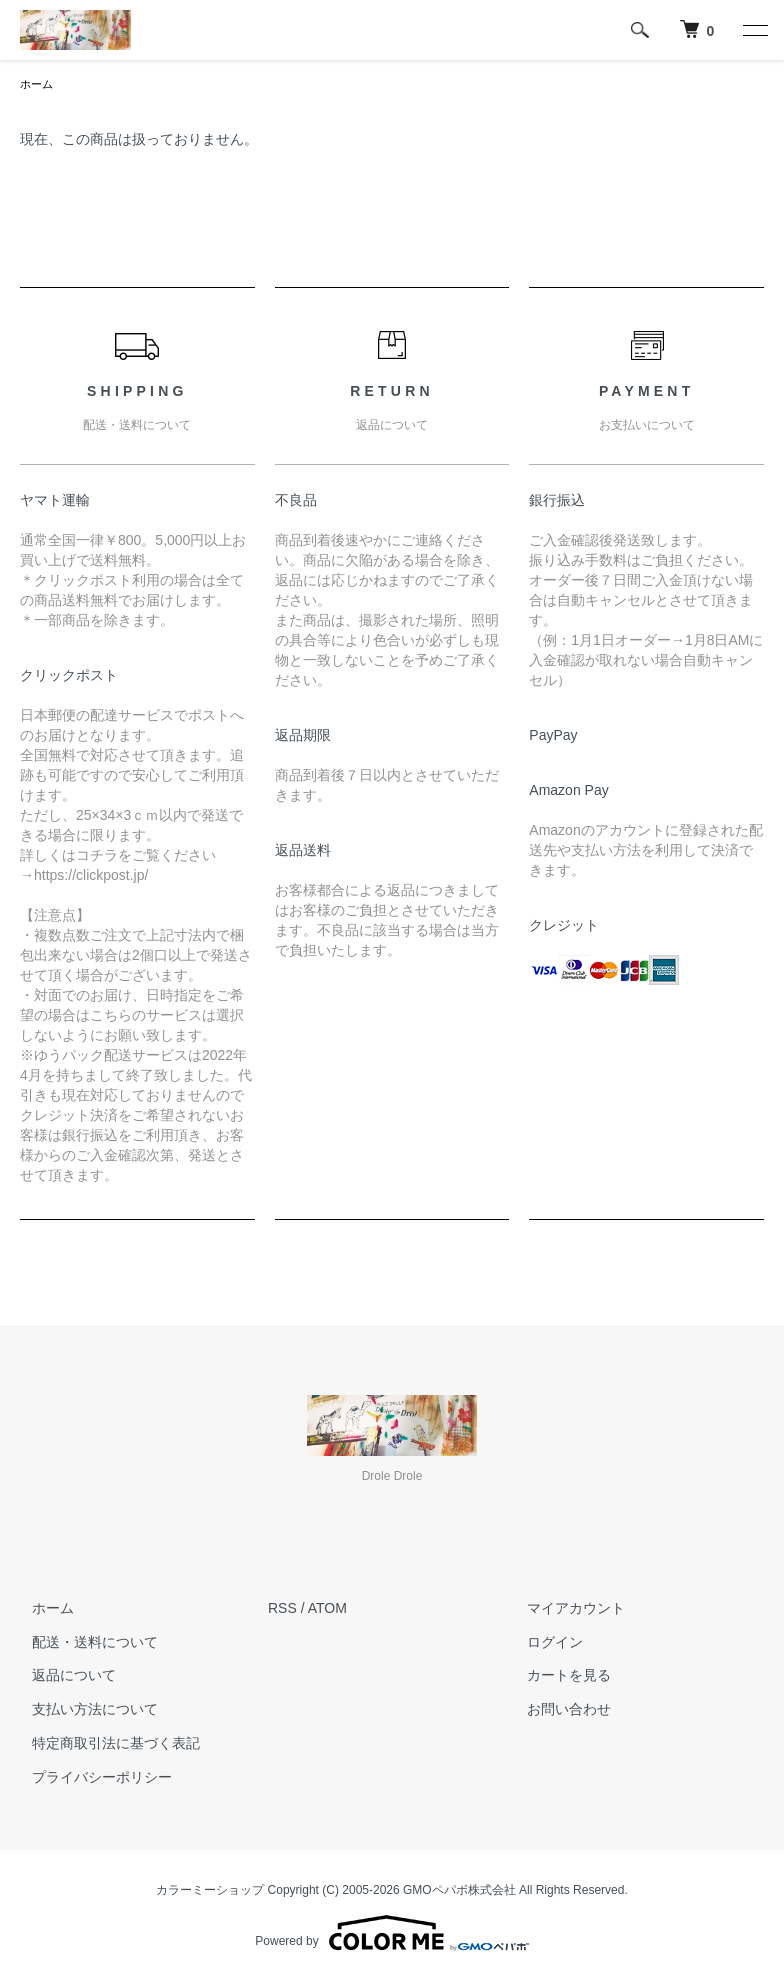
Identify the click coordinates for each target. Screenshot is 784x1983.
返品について (62, 1677)
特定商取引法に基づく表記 (104, 1745)
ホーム (38, 85)
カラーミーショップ (210, 1892)
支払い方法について (83, 1711)
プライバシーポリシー (90, 1779)
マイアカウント (565, 1610)
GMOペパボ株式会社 (459, 1892)
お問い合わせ (558, 1711)
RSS (282, 1610)
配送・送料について (83, 1644)
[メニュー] (754, 30)
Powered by (391, 1935)
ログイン (544, 1644)
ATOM (327, 1610)
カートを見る (558, 1677)
